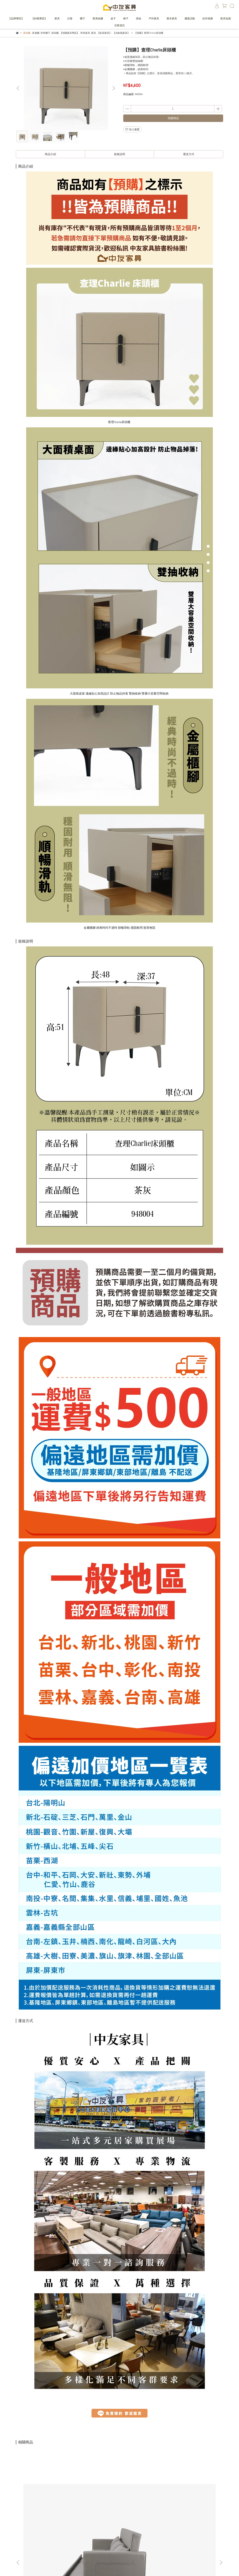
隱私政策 (94, 2554)
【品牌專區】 (16, 18)
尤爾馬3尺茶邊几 (195, 2496)
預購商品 (173, 118)
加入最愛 (132, 129)
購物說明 (94, 2543)
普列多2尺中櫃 (94, 2496)
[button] (113, 88)
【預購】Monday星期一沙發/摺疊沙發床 (43, 2497)
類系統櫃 (98, 18)
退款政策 (94, 2548)
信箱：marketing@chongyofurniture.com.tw (39, 2548)
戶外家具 (154, 18)
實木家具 (172, 18)
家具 (57, 18)
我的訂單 (94, 2537)
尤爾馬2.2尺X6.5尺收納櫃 (144, 2496)
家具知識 (225, 18)
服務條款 (94, 2560)
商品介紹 (50, 154)
